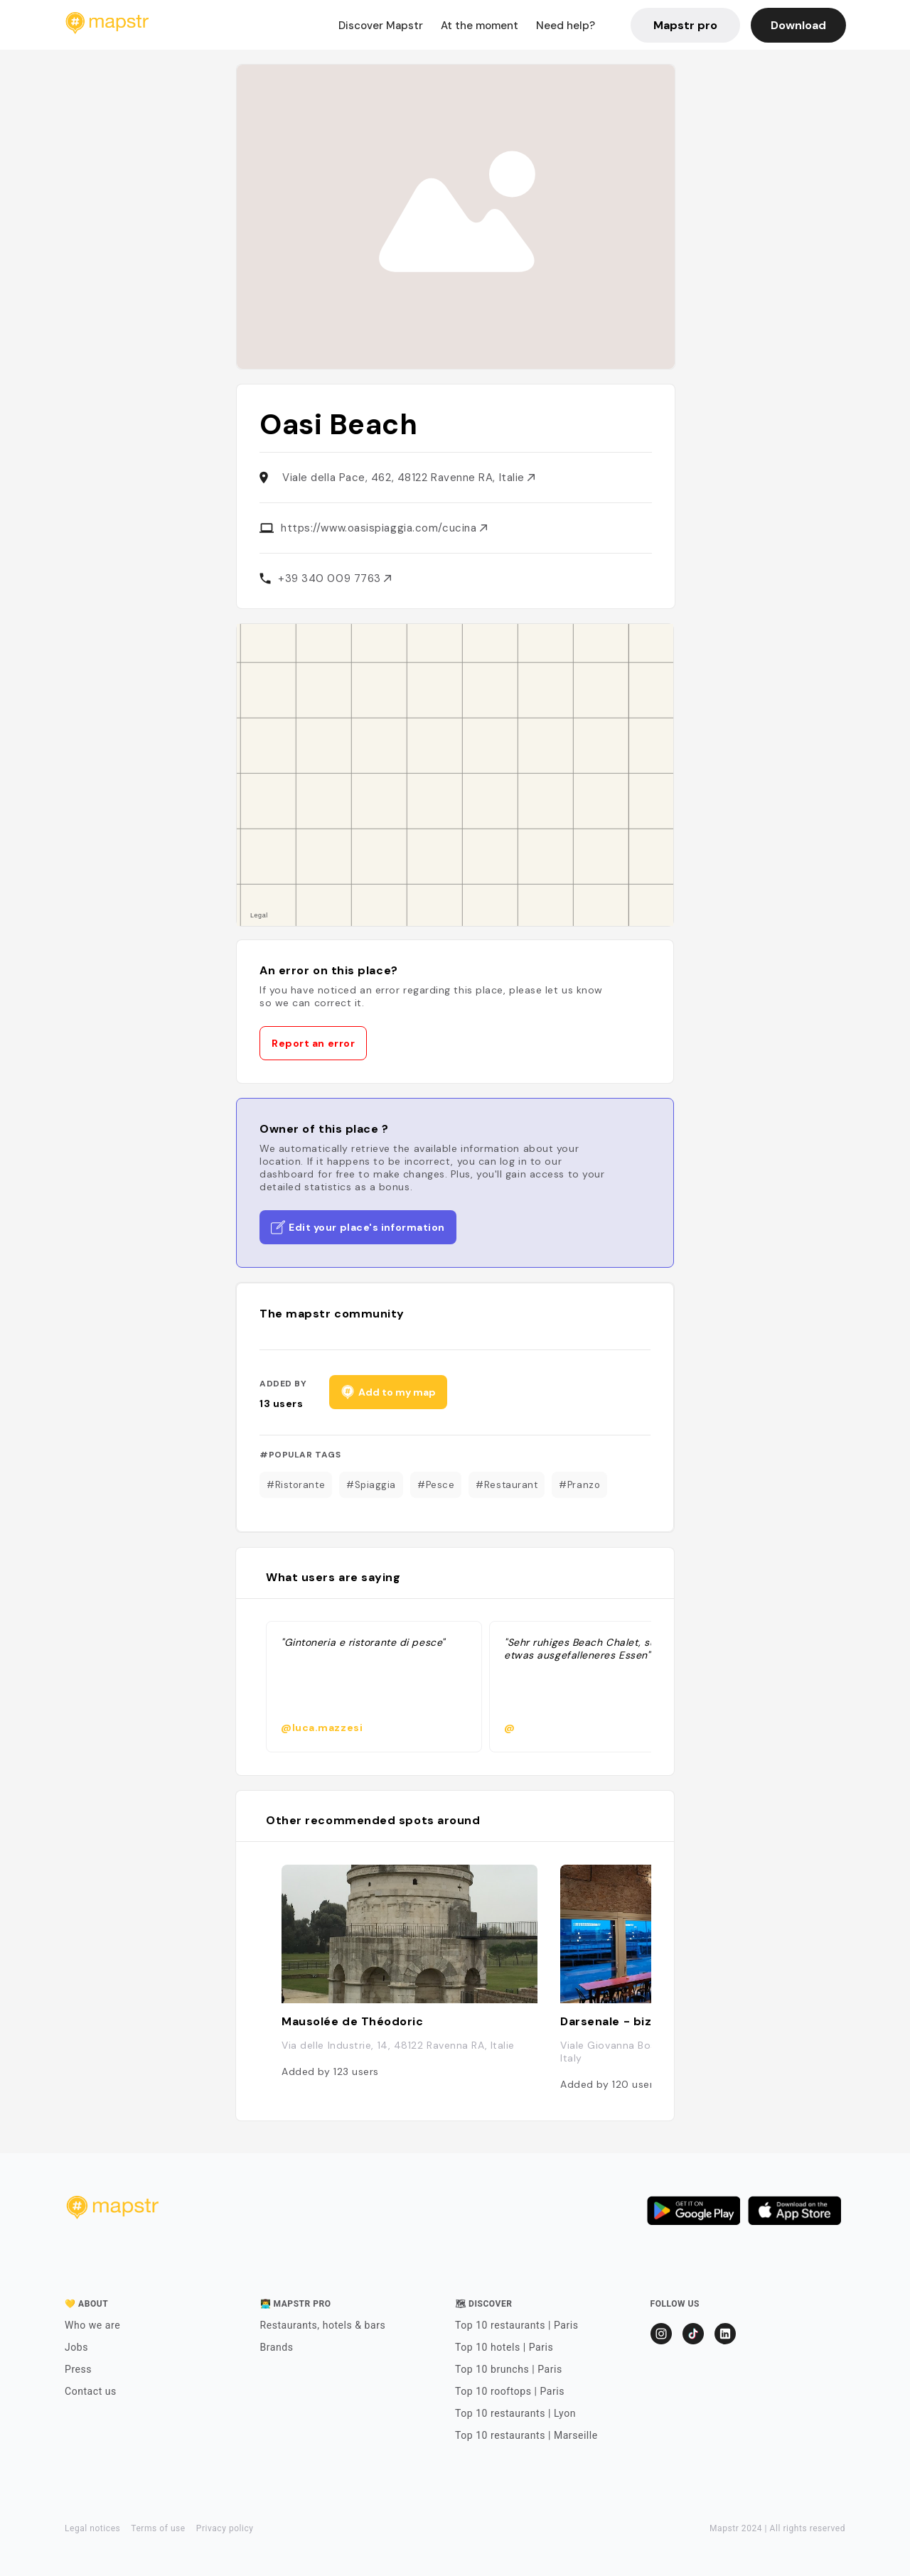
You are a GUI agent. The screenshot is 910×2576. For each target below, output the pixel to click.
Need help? (565, 25)
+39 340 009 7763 (334, 578)
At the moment (479, 25)
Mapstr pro (685, 25)
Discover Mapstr (380, 25)
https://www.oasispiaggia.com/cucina (384, 528)
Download (798, 25)
